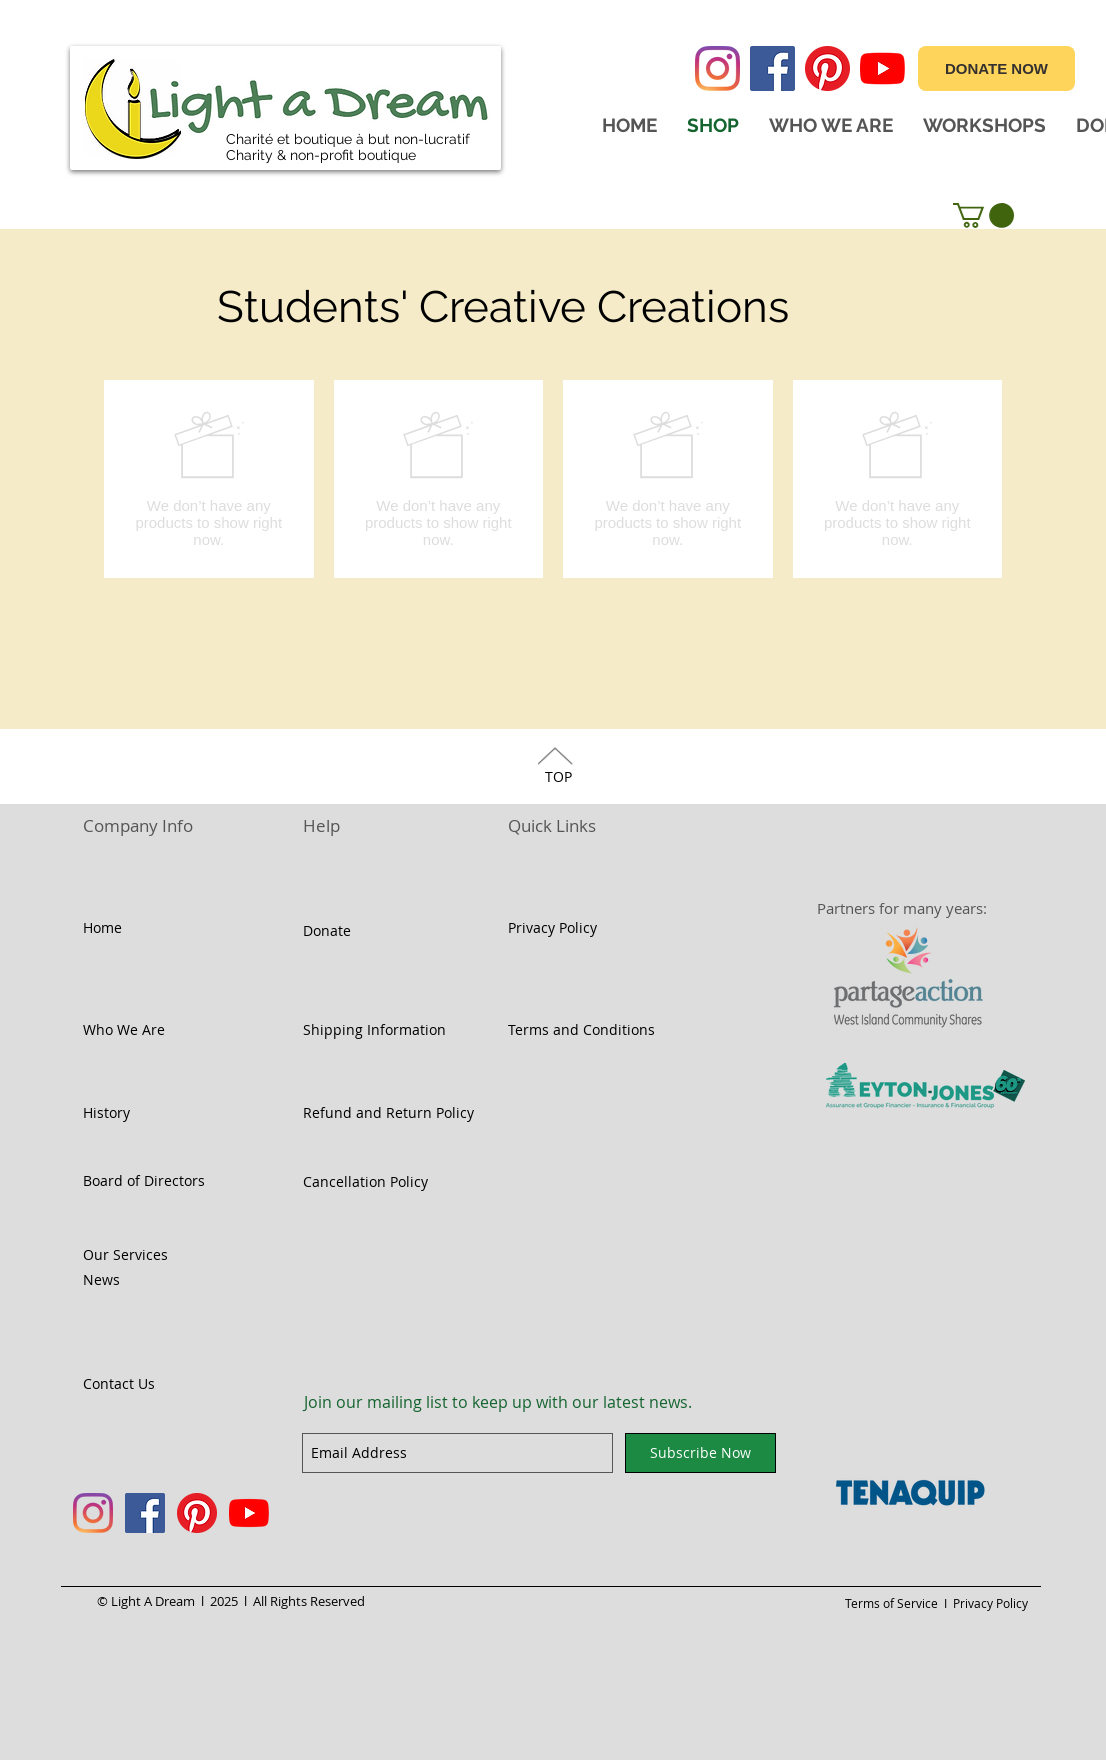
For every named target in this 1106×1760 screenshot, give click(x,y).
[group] (553, 479)
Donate (327, 930)
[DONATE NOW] (996, 68)
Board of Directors (144, 1180)
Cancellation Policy (365, 1181)
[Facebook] (772, 68)
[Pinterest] (827, 68)
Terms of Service (893, 1603)
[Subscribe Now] (700, 1453)
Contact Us (119, 1383)
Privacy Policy (552, 927)
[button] (983, 215)
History (106, 1112)
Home (102, 927)
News (101, 1279)
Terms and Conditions (581, 1029)
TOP (558, 776)
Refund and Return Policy (388, 1112)
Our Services (125, 1254)
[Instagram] (717, 68)
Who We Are (124, 1029)
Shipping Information (374, 1029)
